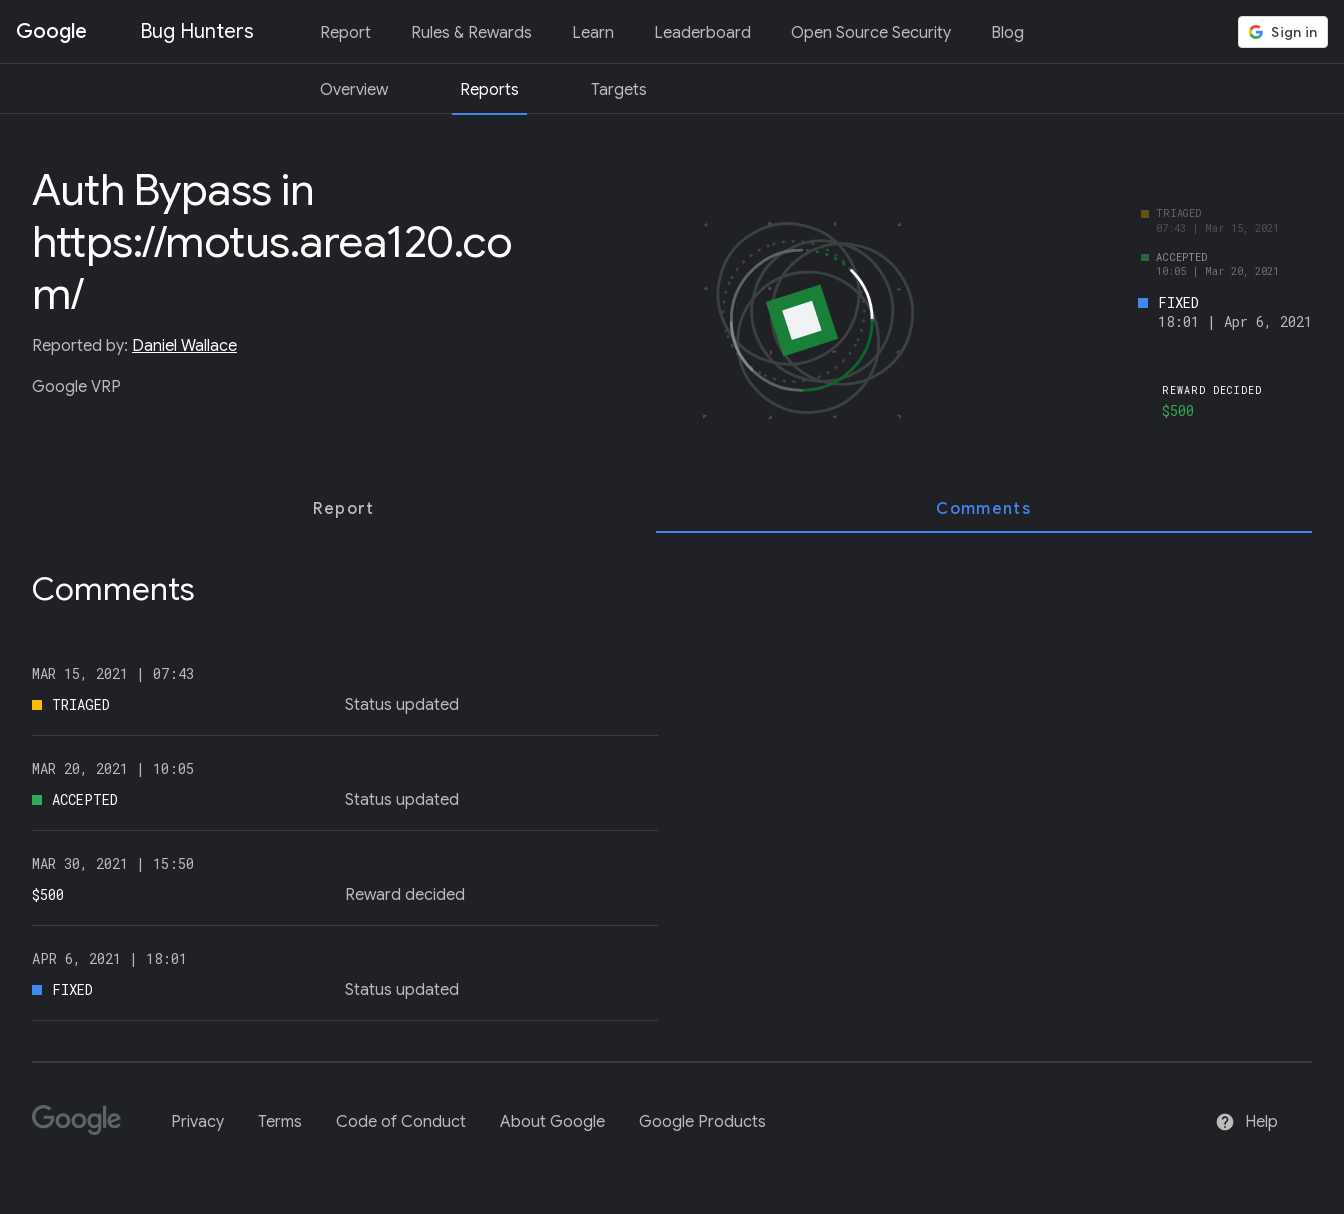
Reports (489, 90)
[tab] (344, 509)
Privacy (197, 1122)
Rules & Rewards (471, 33)
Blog (1007, 33)
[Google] (84, 1128)
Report (345, 33)
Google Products (702, 1122)
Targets (619, 90)
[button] (1283, 32)
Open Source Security (871, 33)
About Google (552, 1122)
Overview (354, 90)
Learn (593, 33)
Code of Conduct (401, 1122)
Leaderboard (702, 33)
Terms (280, 1122)
